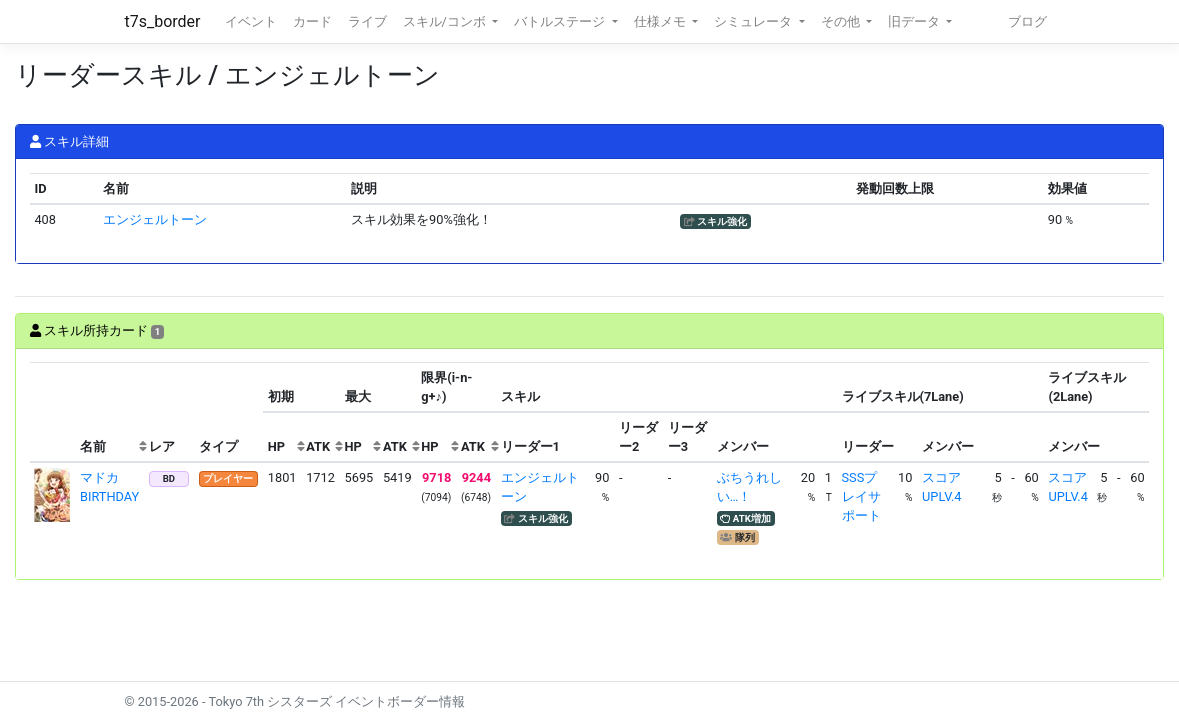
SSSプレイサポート (861, 496)
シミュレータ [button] (754, 21)
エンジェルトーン (155, 219)
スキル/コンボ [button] (446, 21)
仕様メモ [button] (661, 21)
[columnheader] (53, 412)
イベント (251, 21)
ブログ (1027, 21)
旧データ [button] (915, 21)
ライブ (367, 21)
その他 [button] (842, 21)
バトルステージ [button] (561, 21)
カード (312, 21)
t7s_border (163, 21)
